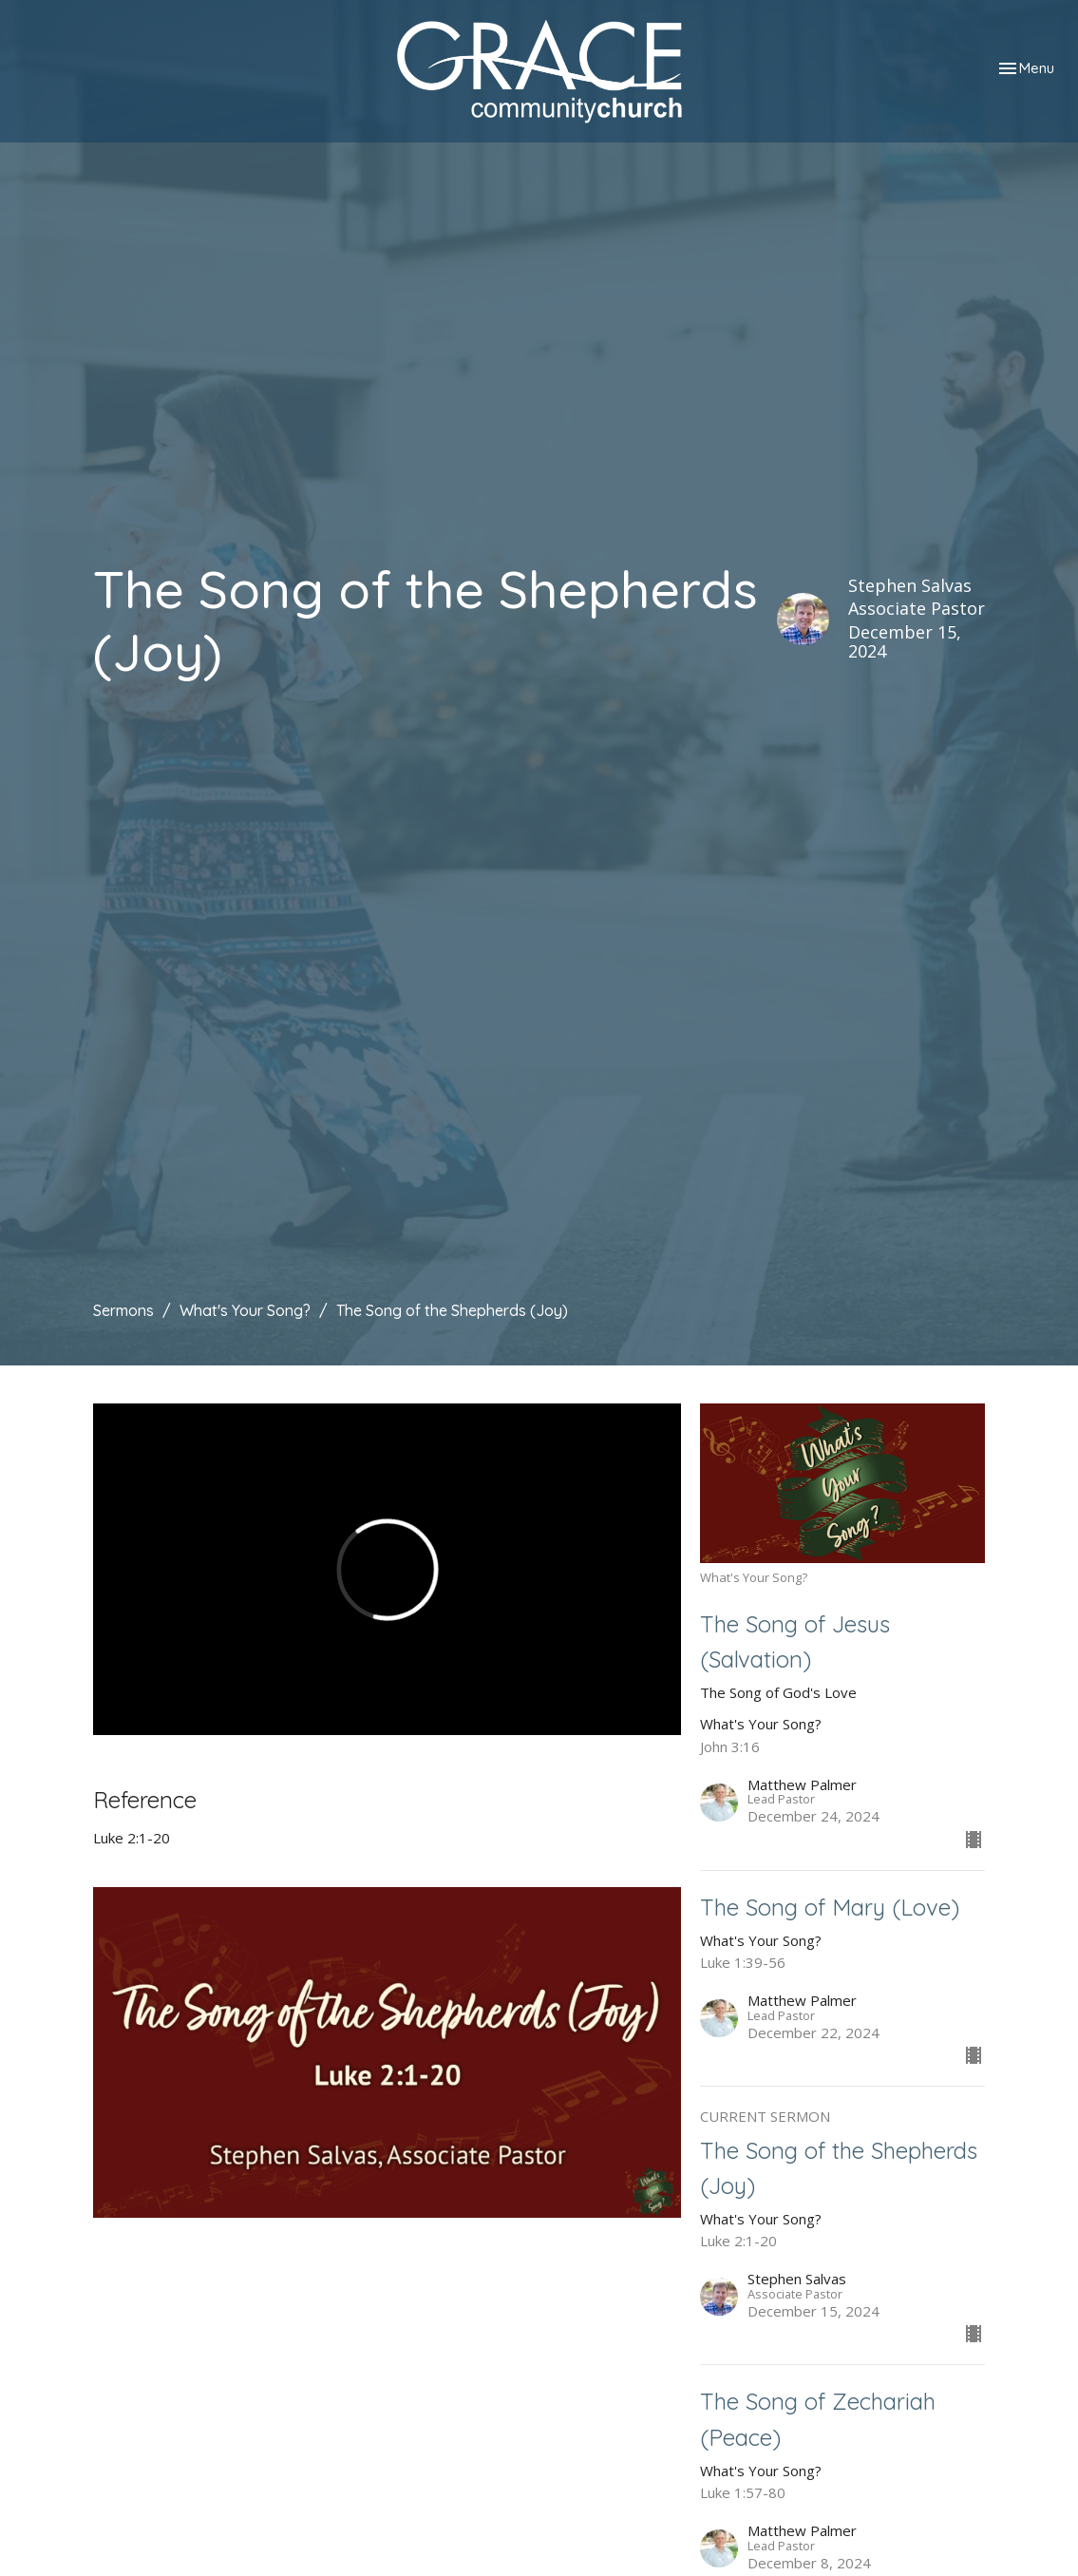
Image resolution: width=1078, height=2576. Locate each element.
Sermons (123, 1310)
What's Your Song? (245, 1310)
